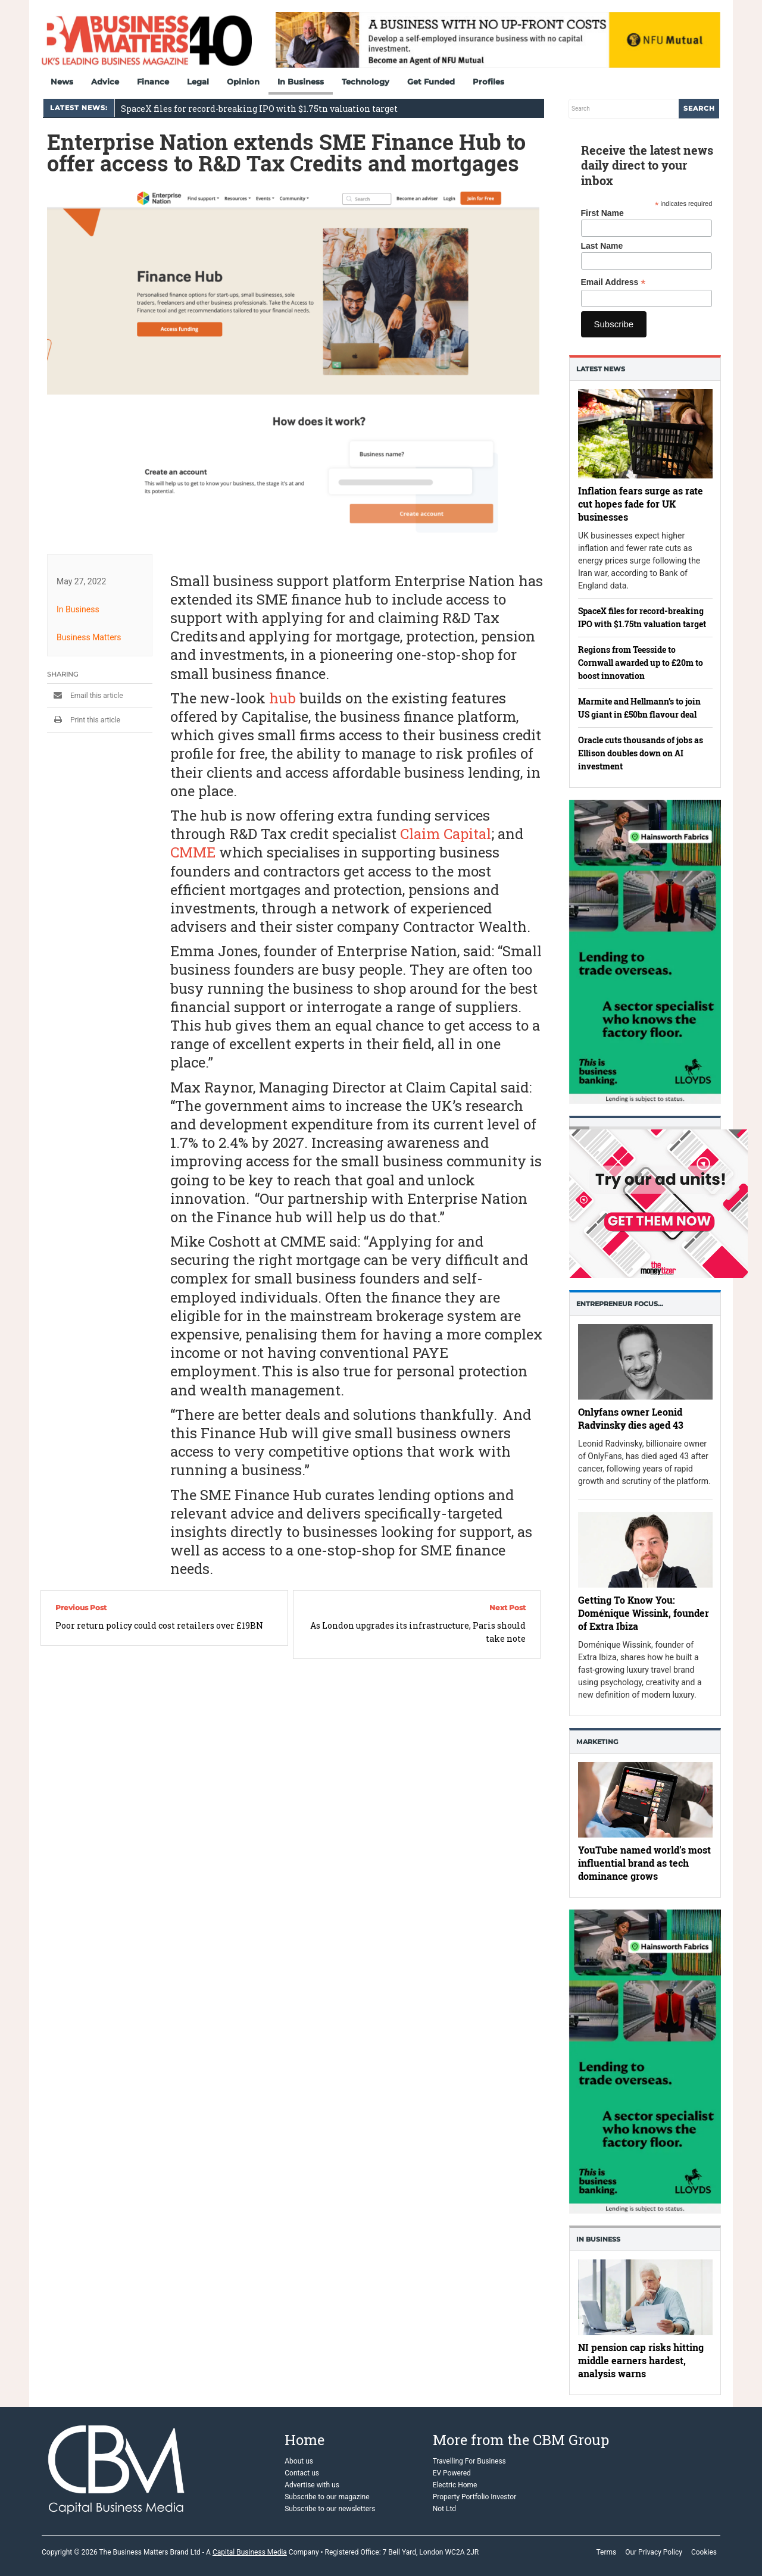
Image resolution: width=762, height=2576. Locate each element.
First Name (602, 213)
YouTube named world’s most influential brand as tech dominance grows (644, 1862)
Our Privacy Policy (653, 2552)
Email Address (613, 282)
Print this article (83, 720)
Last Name (602, 246)
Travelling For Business (469, 2461)
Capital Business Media (250, 2552)
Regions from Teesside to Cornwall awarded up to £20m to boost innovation (640, 662)
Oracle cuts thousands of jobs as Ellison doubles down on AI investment (640, 753)
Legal (198, 81)
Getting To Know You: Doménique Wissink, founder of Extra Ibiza (643, 1613)
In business (598, 2239)
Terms (606, 2552)
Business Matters (89, 637)
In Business (300, 81)
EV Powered (452, 2473)
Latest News (600, 369)
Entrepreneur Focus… (619, 1304)
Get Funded (431, 81)
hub (282, 698)
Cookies (704, 2552)
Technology (365, 81)
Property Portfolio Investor (475, 2497)
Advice (105, 81)
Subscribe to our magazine (327, 2497)
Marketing (597, 1742)
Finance (153, 81)
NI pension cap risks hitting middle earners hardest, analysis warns (641, 2360)
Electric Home (455, 2485)
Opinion (243, 81)
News (62, 81)
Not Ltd (444, 2509)
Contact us (302, 2473)
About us (299, 2461)
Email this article (85, 695)
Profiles (488, 81)
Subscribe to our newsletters (330, 2509)
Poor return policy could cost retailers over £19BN (159, 1625)
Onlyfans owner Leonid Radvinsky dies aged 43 (630, 1418)
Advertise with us (312, 2485)
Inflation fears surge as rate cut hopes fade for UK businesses (640, 503)
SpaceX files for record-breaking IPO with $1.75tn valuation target (259, 108)
